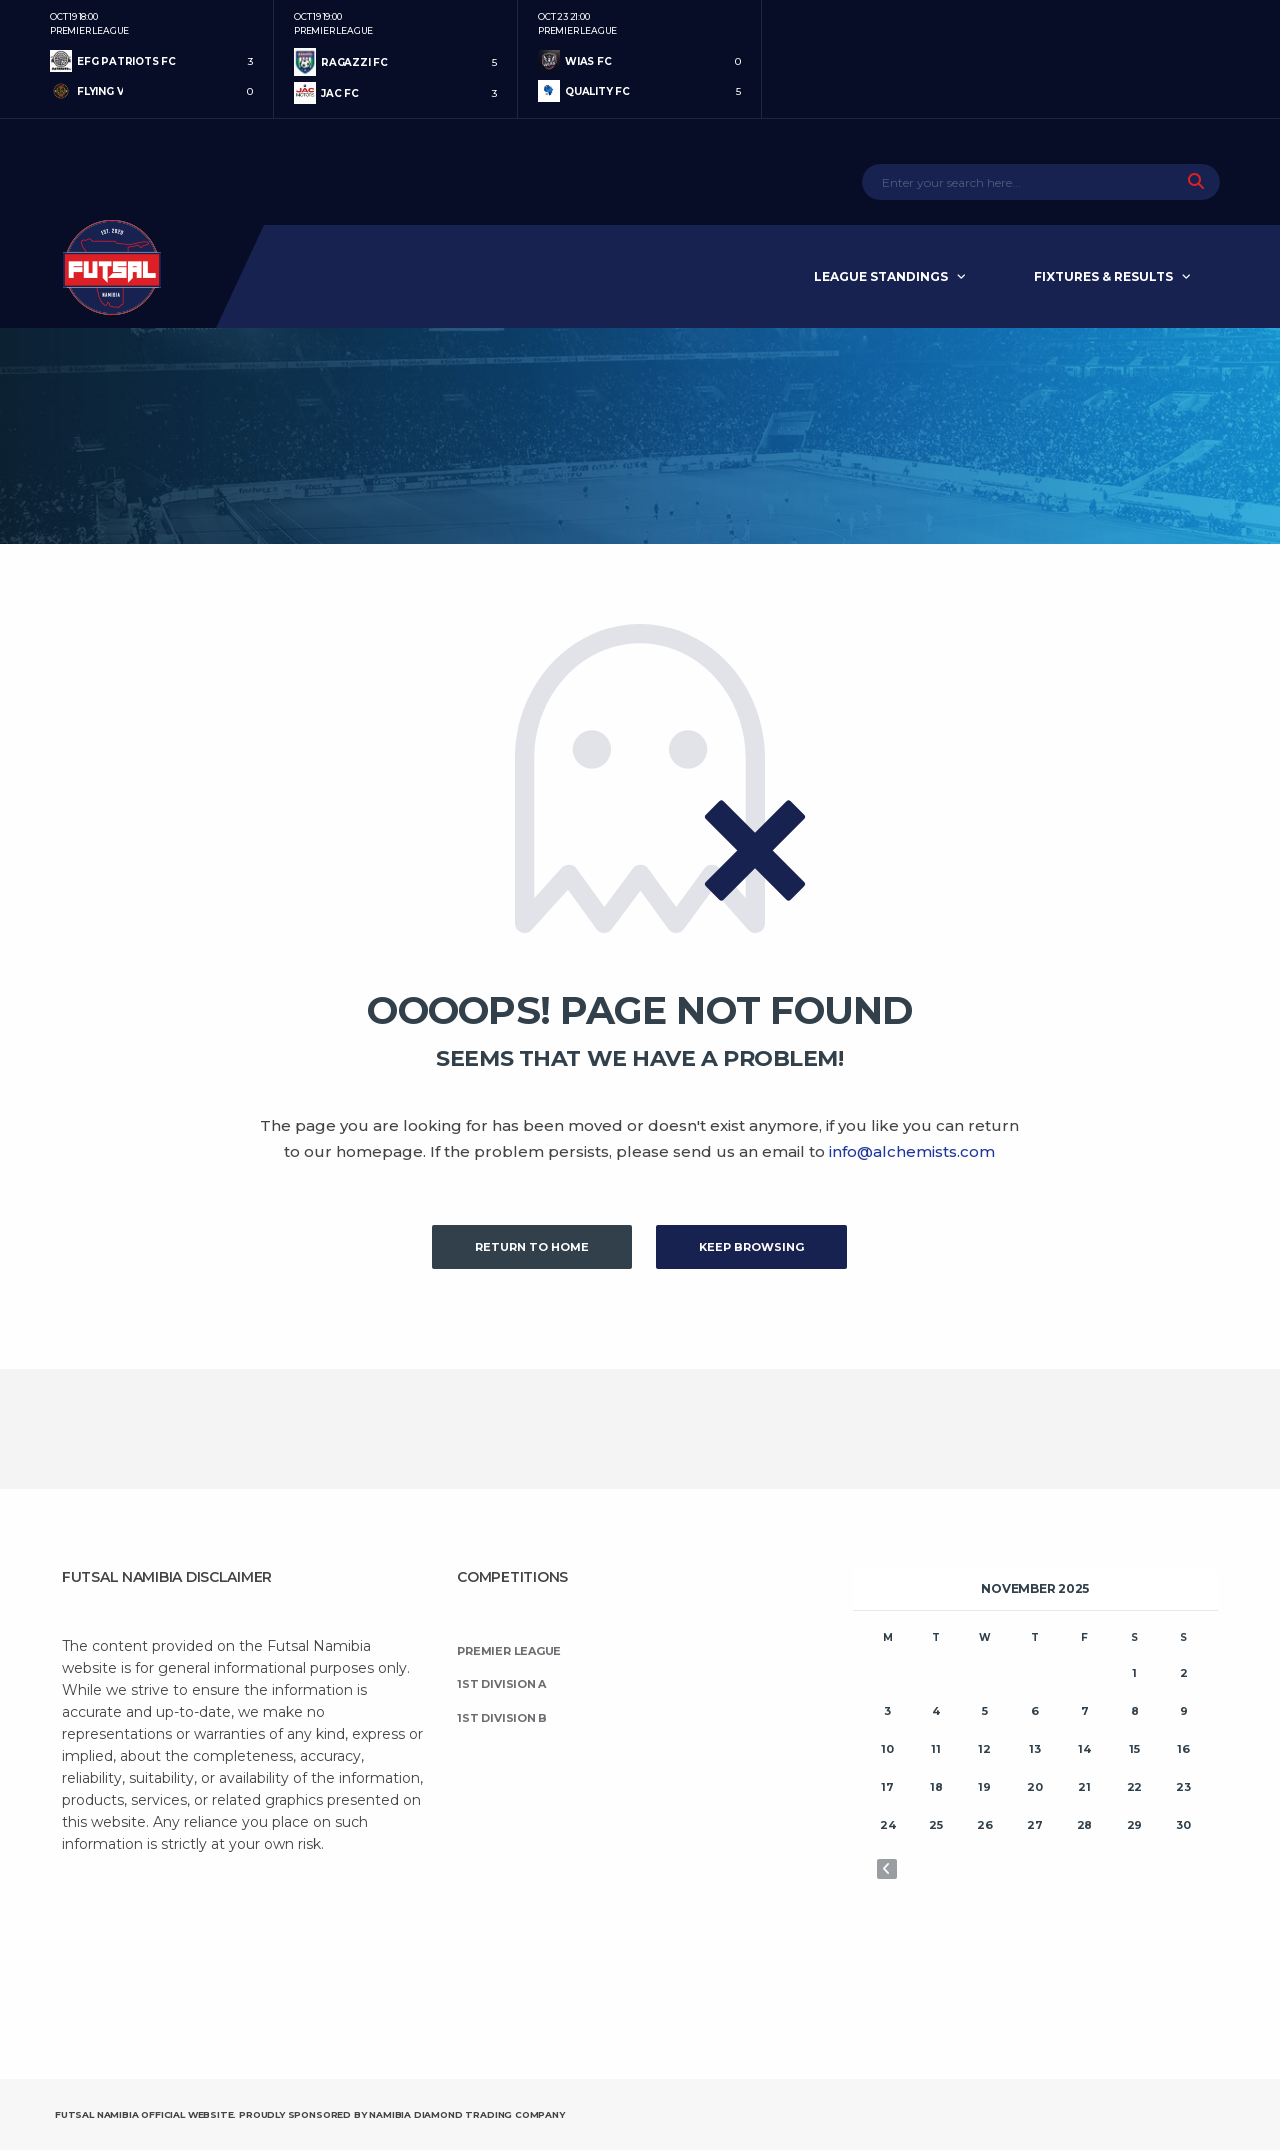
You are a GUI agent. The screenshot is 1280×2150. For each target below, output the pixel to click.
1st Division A (501, 1684)
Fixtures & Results (1103, 276)
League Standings (881, 276)
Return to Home (532, 1247)
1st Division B (502, 1718)
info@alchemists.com (912, 1151)
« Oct (887, 1869)
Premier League (509, 1651)
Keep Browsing (751, 1247)
